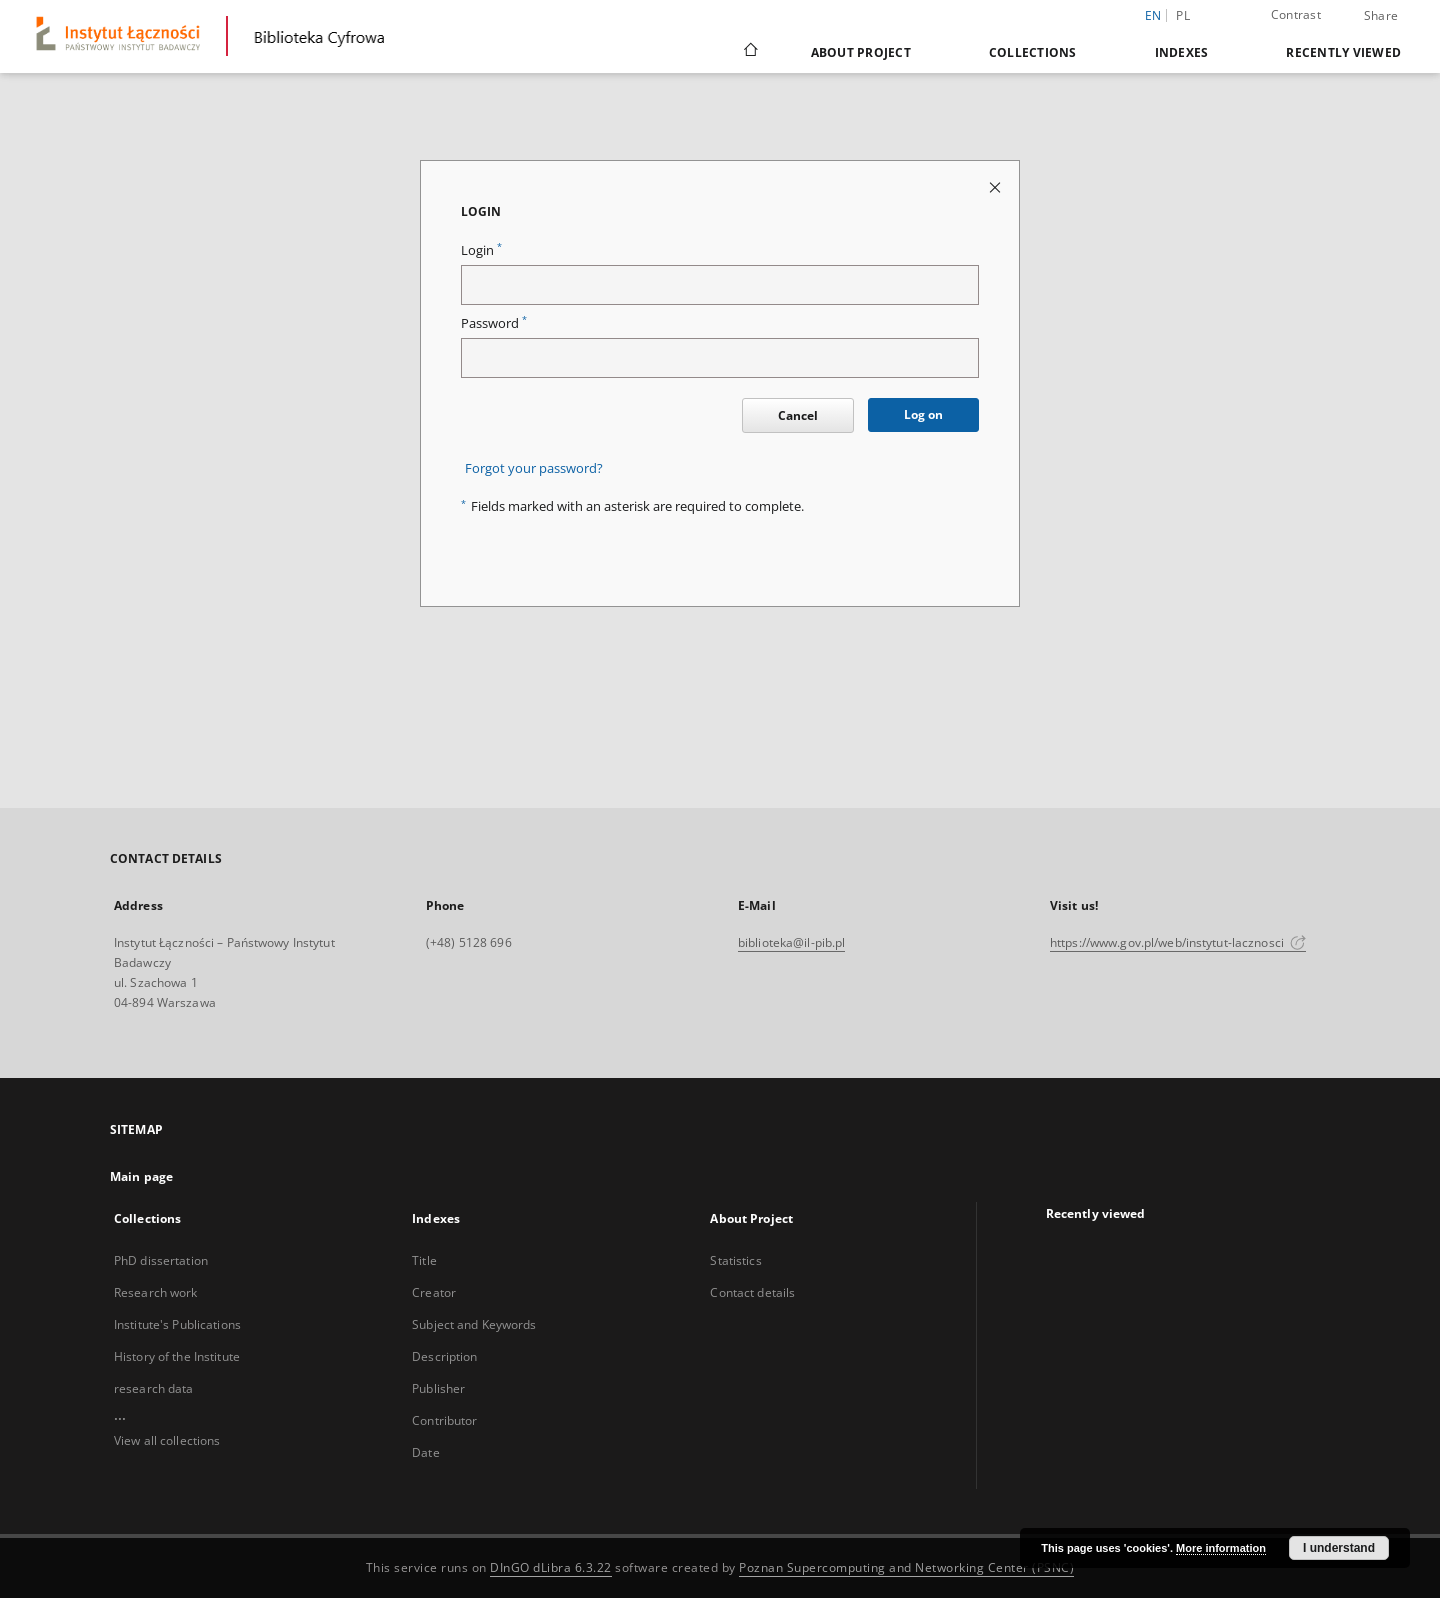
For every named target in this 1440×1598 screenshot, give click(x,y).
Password (494, 323)
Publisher (438, 1388)
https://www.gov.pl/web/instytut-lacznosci (1178, 942)
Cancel (798, 415)
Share (1381, 16)
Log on (923, 414)
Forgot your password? (534, 468)
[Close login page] (996, 186)
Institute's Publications (177, 1324)
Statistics (735, 1260)
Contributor (444, 1420)
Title (424, 1260)
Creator (434, 1292)
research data (154, 1388)
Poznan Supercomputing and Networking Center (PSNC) (906, 1567)
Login (481, 250)
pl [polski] (1183, 15)
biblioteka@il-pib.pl (791, 942)
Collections (1033, 52)
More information (1221, 1548)
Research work (156, 1292)
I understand (1339, 1548)
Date (425, 1452)
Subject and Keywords (474, 1324)
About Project (861, 52)
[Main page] (749, 52)
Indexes (1182, 52)
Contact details (752, 1292)
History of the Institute (177, 1356)
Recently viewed (1343, 52)
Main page (141, 1176)
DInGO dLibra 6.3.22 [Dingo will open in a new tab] (551, 1567)
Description (444, 1356)
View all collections (167, 1440)
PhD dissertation (161, 1260)
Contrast (1296, 14)
